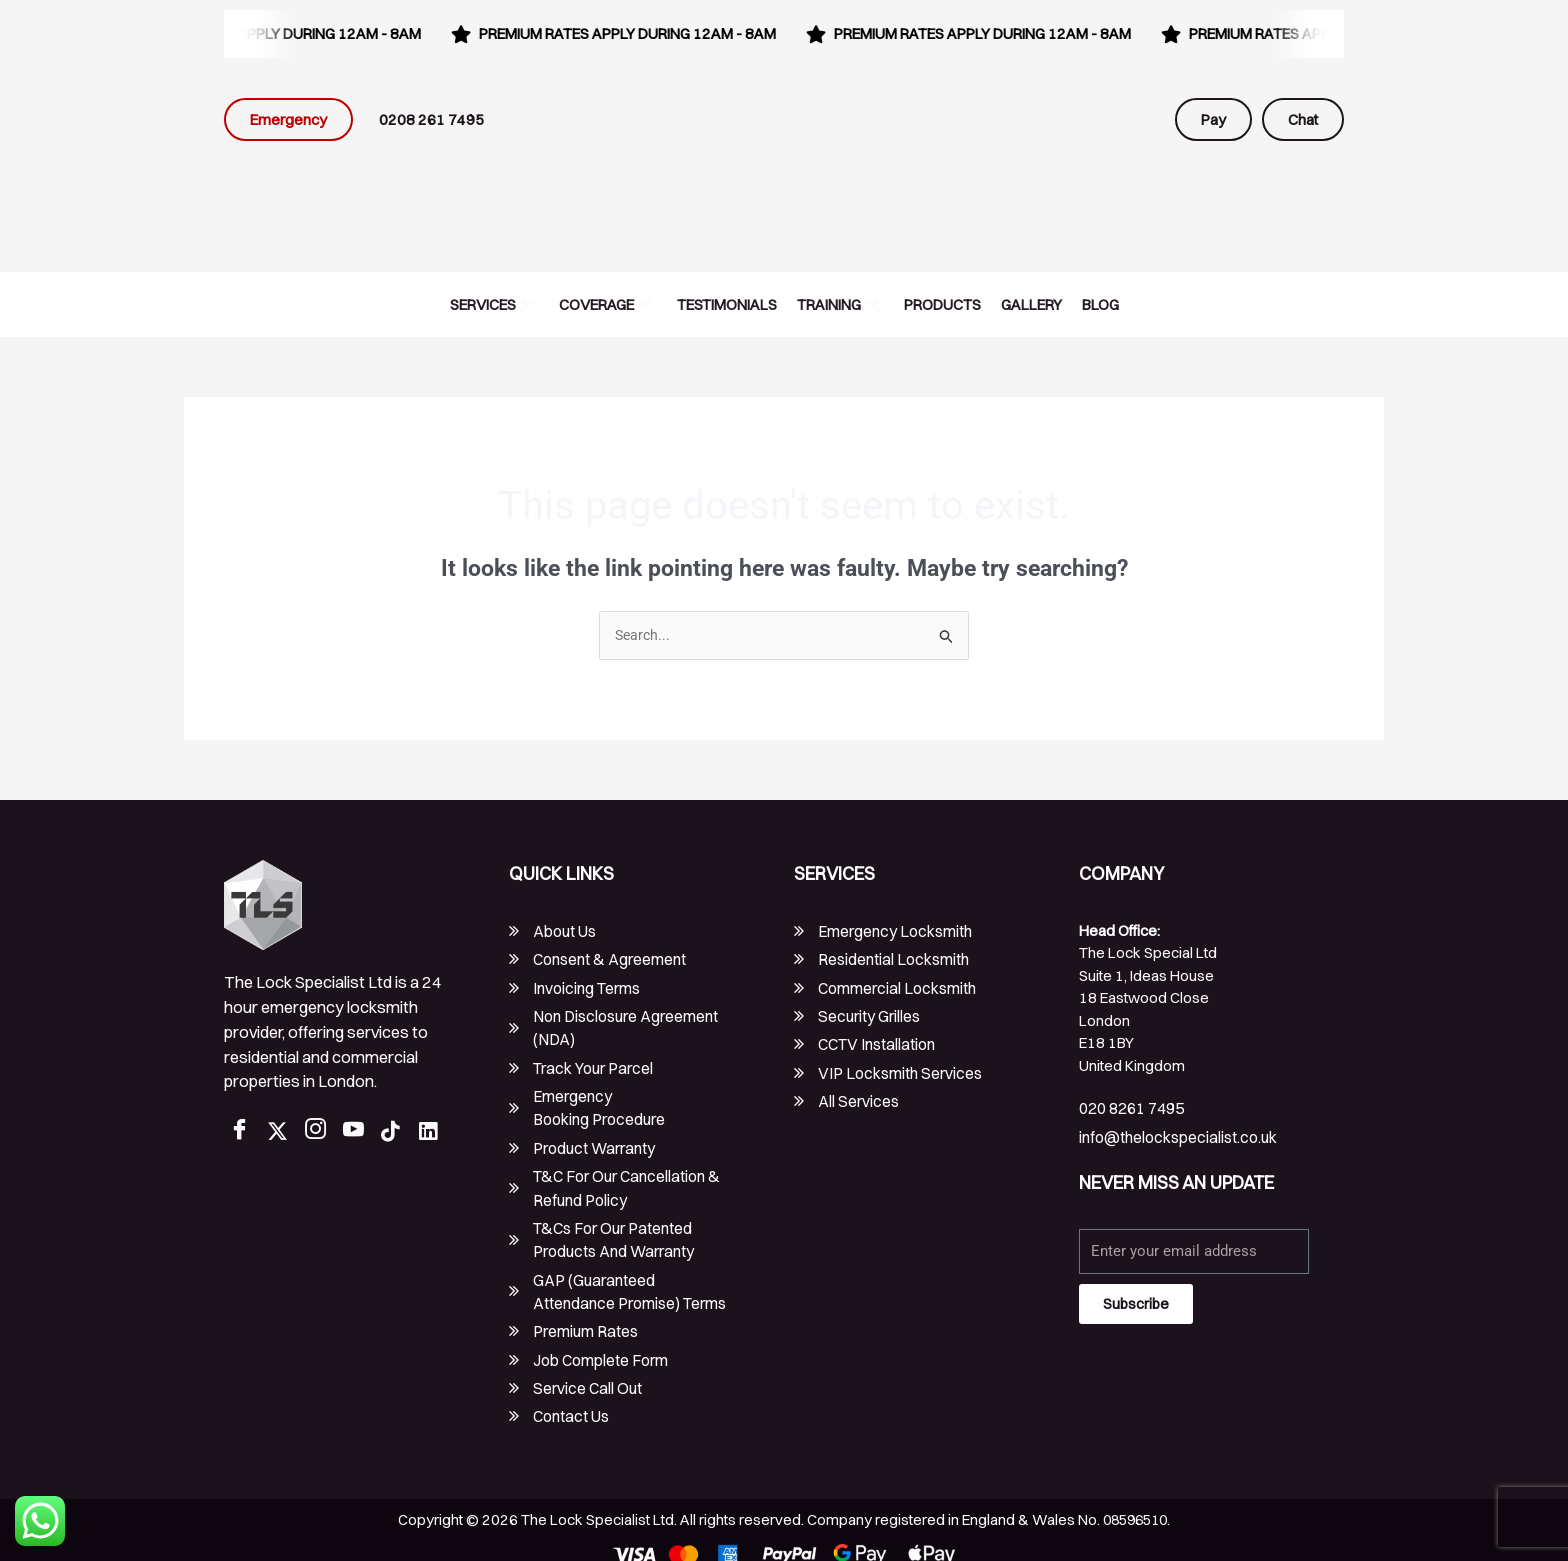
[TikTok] (396, 1132)
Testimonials (727, 304)
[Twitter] (282, 1132)
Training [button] (837, 304)
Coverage (605, 304)
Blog (1100, 304)
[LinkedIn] (434, 1132)
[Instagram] (320, 1132)
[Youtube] (358, 1132)
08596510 (1135, 1504)
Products (942, 304)
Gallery (1031, 304)
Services (491, 304)
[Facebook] (244, 1132)
